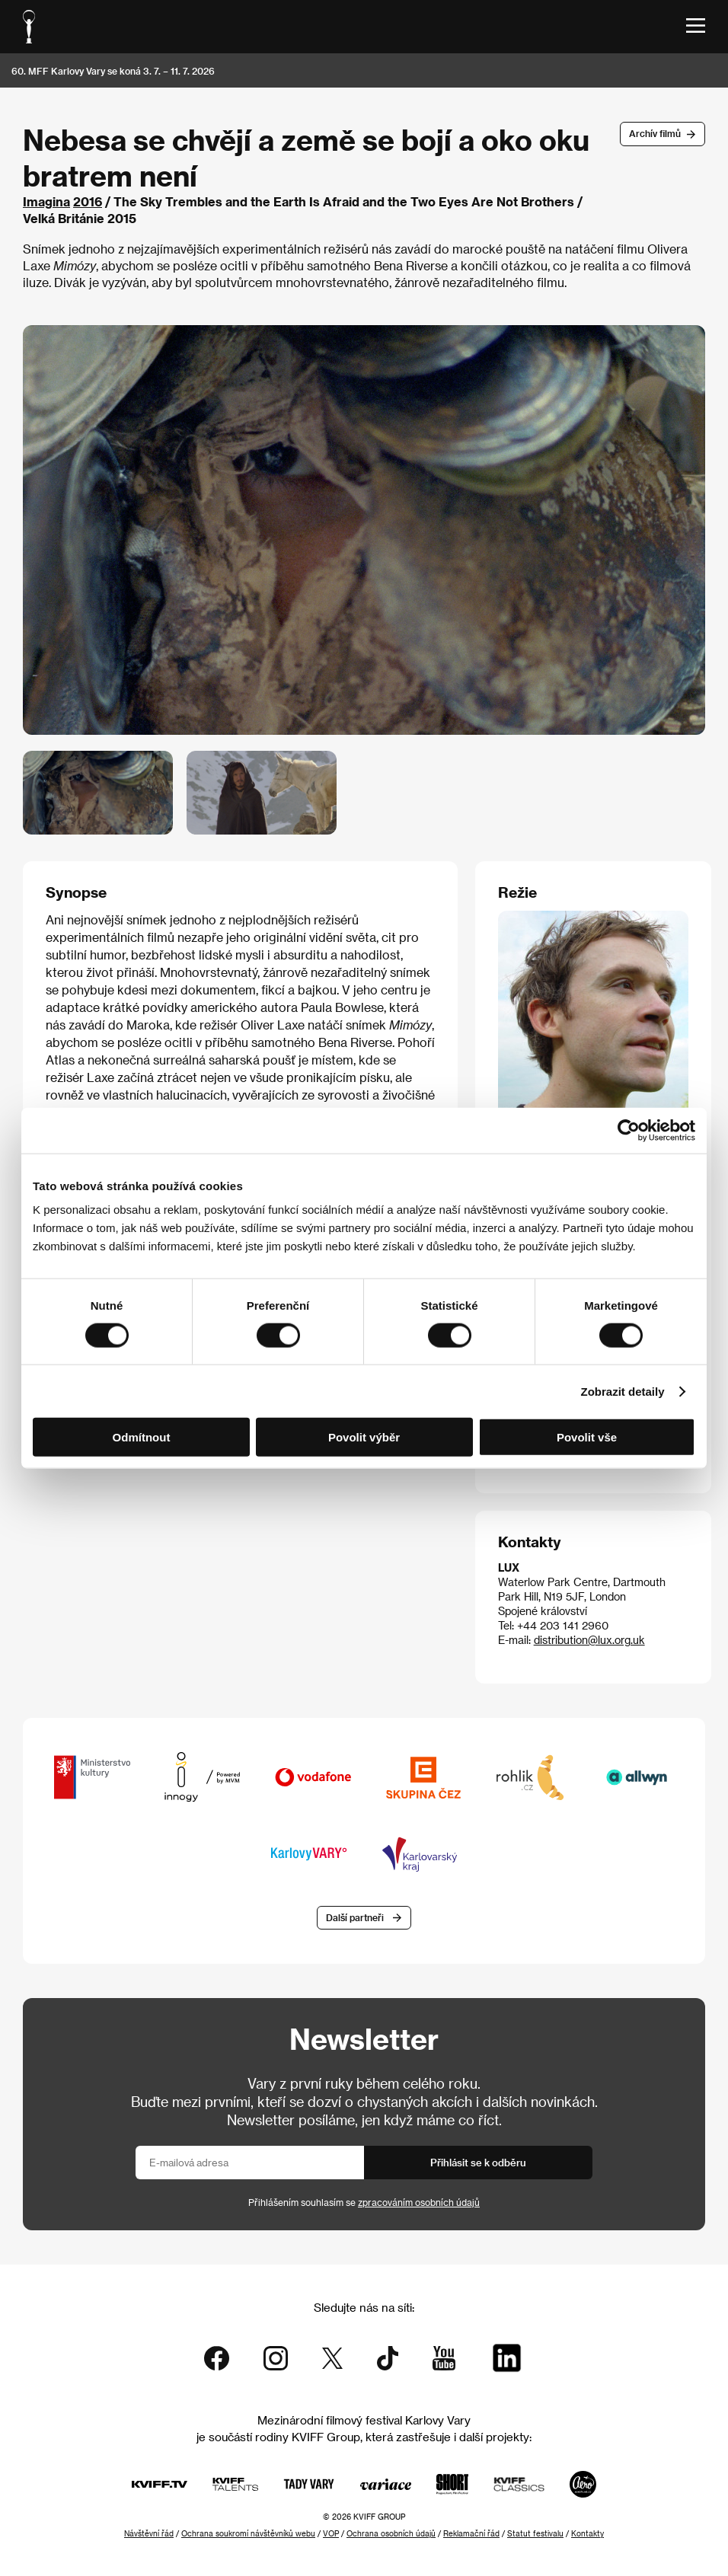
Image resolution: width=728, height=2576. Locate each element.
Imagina (46, 201)
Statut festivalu (535, 2533)
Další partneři (355, 1917)
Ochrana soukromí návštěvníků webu (248, 2533)
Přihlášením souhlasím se (364, 2202)
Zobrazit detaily (623, 1390)
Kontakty (587, 2533)
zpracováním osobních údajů (419, 2202)
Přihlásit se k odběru (478, 2162)
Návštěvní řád (149, 2533)
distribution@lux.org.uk (589, 1639)
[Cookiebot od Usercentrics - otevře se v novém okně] (628, 1130)
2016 (87, 201)
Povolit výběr (364, 1437)
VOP (331, 2533)
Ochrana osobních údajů (391, 2533)
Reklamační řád (471, 2533)
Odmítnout (142, 1437)
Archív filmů (655, 133)
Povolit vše (587, 1437)
